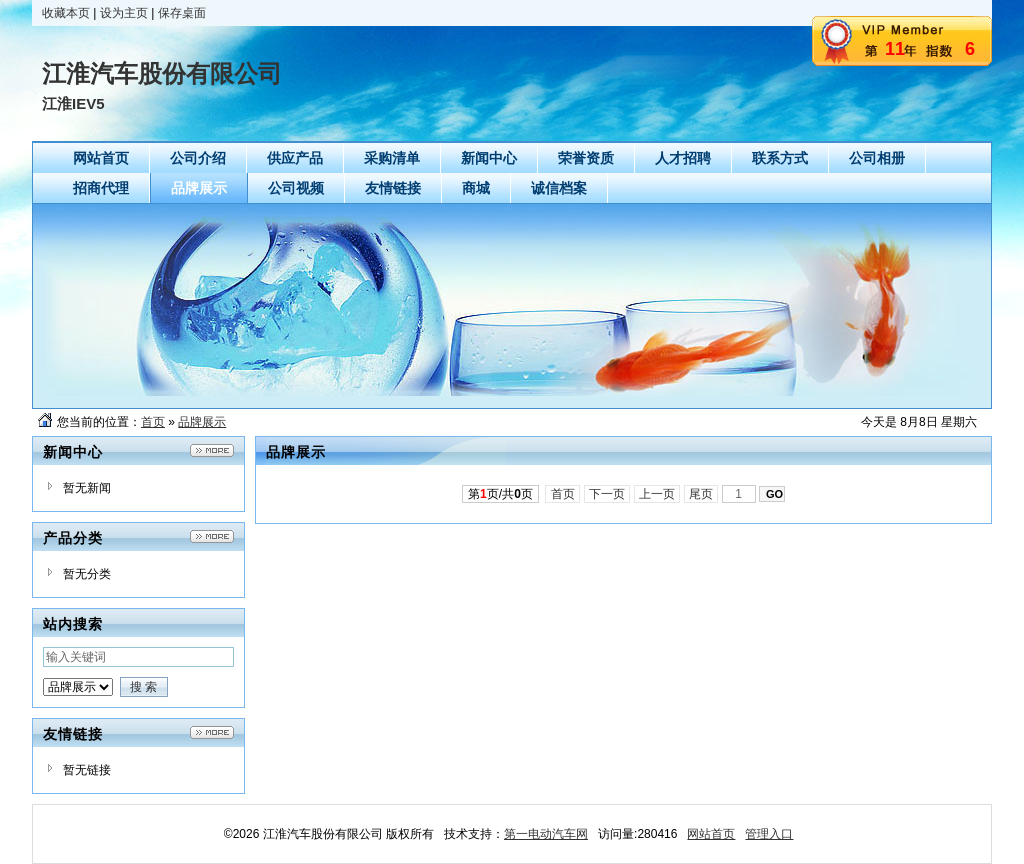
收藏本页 (66, 13)
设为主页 (124, 13)
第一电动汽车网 (546, 834)
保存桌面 (182, 13)
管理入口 (769, 834)
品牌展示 (202, 422)
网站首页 (711, 834)
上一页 (657, 494)
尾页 (701, 494)
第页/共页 (500, 494)
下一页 (607, 494)
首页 (153, 422)
